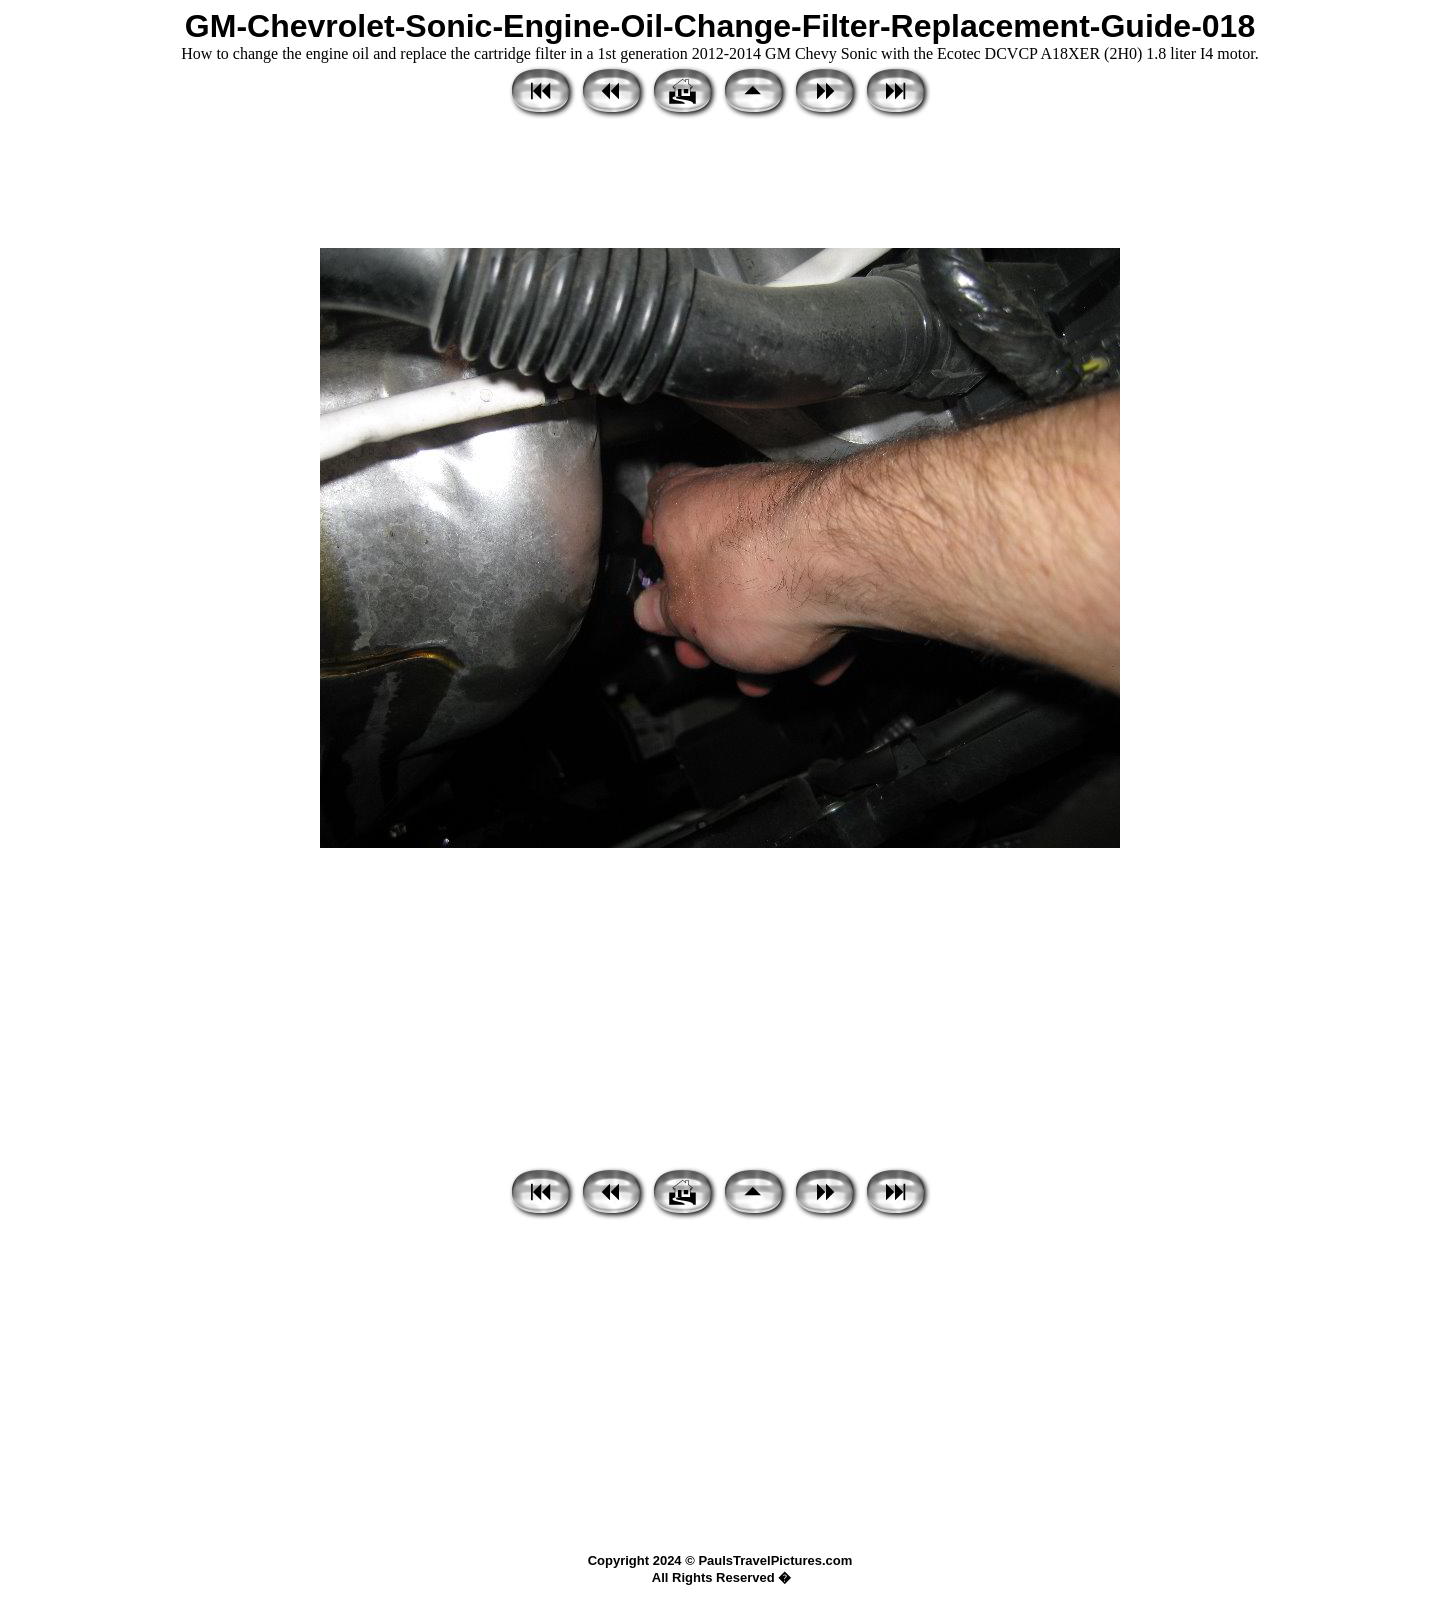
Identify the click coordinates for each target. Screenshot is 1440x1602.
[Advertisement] (720, 185)
